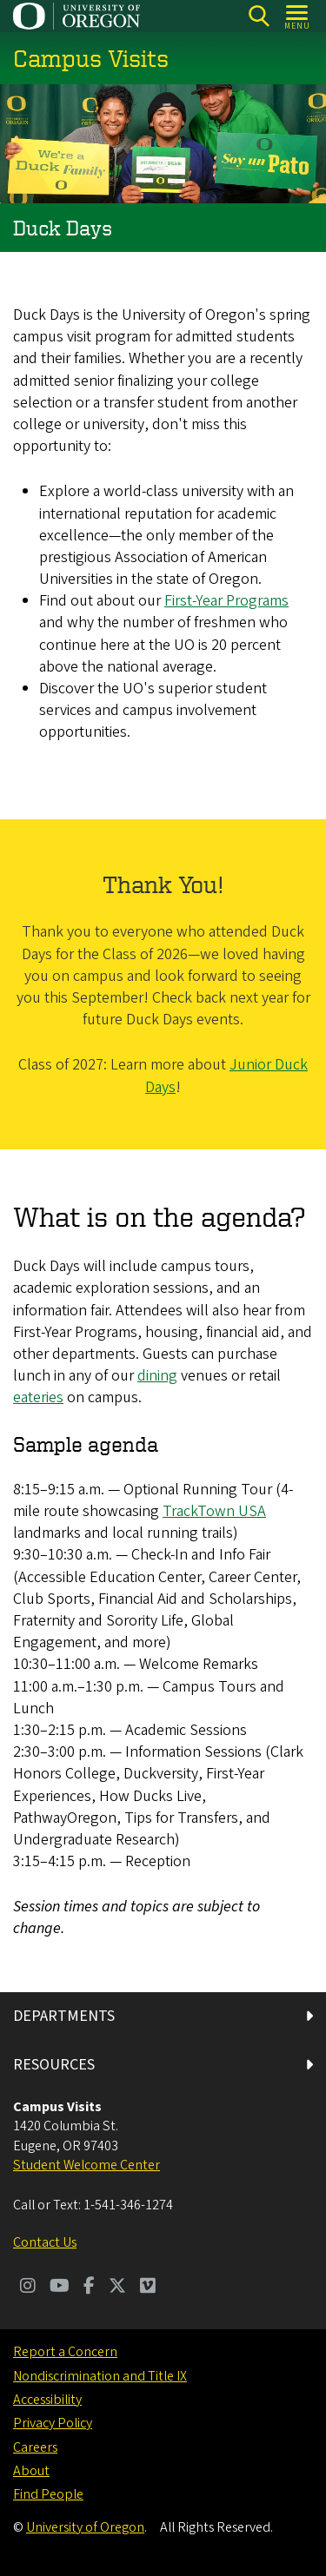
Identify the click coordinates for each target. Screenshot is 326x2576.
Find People (48, 2494)
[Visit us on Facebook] (89, 2287)
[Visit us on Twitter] (117, 2287)
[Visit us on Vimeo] (148, 2287)
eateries (38, 1398)
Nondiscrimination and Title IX (100, 2376)
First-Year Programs (226, 602)
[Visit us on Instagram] (28, 2287)
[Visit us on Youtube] (60, 2287)
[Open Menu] (298, 16)
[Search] (258, 16)
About (31, 2470)
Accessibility (47, 2399)
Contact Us (45, 2242)
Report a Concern (65, 2351)
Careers (35, 2447)
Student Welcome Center (86, 2165)
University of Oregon (85, 2527)
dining (157, 1376)
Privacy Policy (52, 2423)
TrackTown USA (214, 1512)
